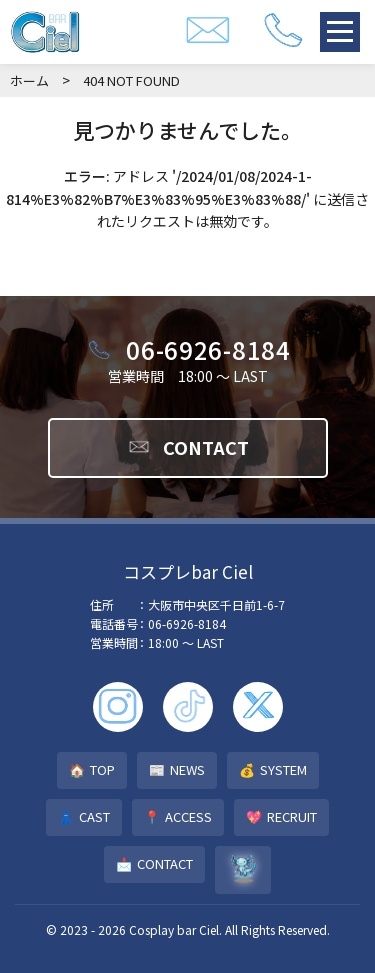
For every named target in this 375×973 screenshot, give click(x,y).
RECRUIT (281, 817)
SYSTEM (273, 770)
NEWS (177, 770)
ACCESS (178, 817)
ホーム (29, 80)
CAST (84, 817)
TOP (92, 770)
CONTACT (188, 447)
